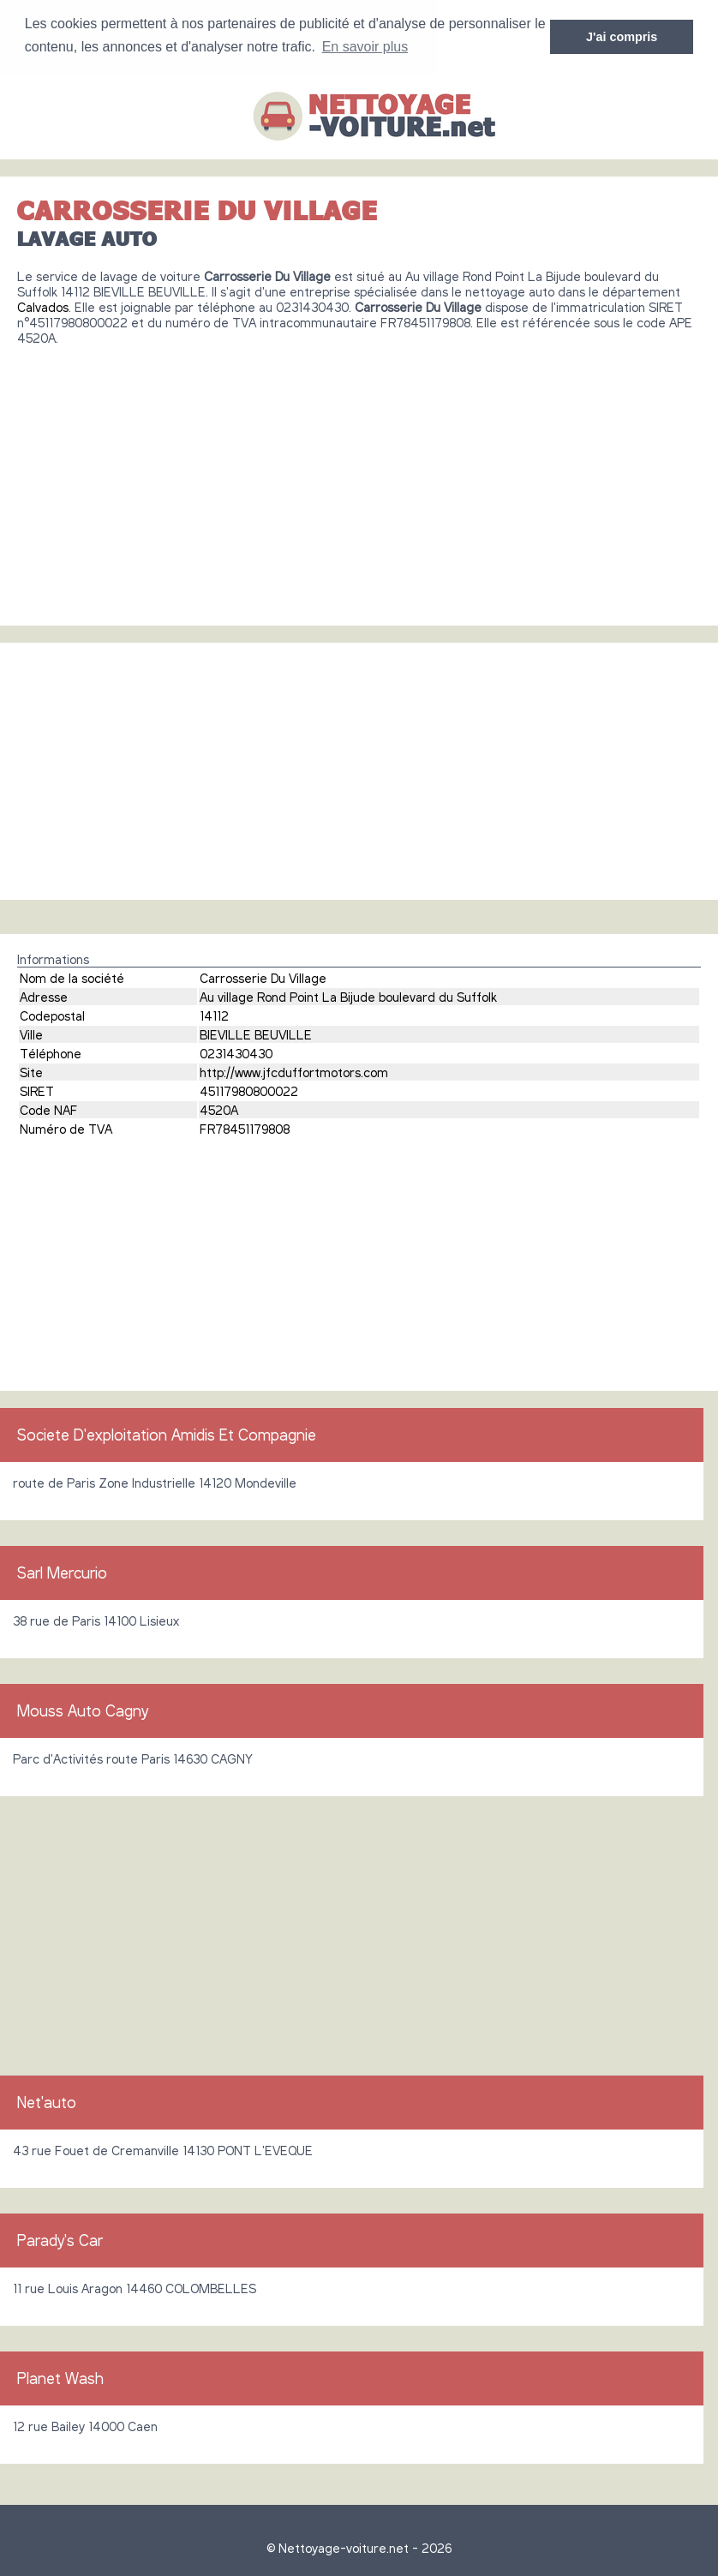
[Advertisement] (359, 478)
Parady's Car (60, 2239)
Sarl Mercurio (62, 1571)
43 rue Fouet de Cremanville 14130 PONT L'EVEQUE (163, 2149)
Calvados (43, 306)
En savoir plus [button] (365, 46)
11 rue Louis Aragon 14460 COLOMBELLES (134, 2287)
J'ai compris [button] (621, 37)
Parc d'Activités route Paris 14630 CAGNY (133, 1757)
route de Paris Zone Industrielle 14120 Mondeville (154, 1481)
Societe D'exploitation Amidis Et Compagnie (166, 1433)
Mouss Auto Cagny (82, 1709)
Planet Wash (60, 2377)
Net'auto (46, 2101)
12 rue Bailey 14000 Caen (85, 2425)
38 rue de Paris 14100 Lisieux (96, 1619)
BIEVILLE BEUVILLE (256, 1033)
